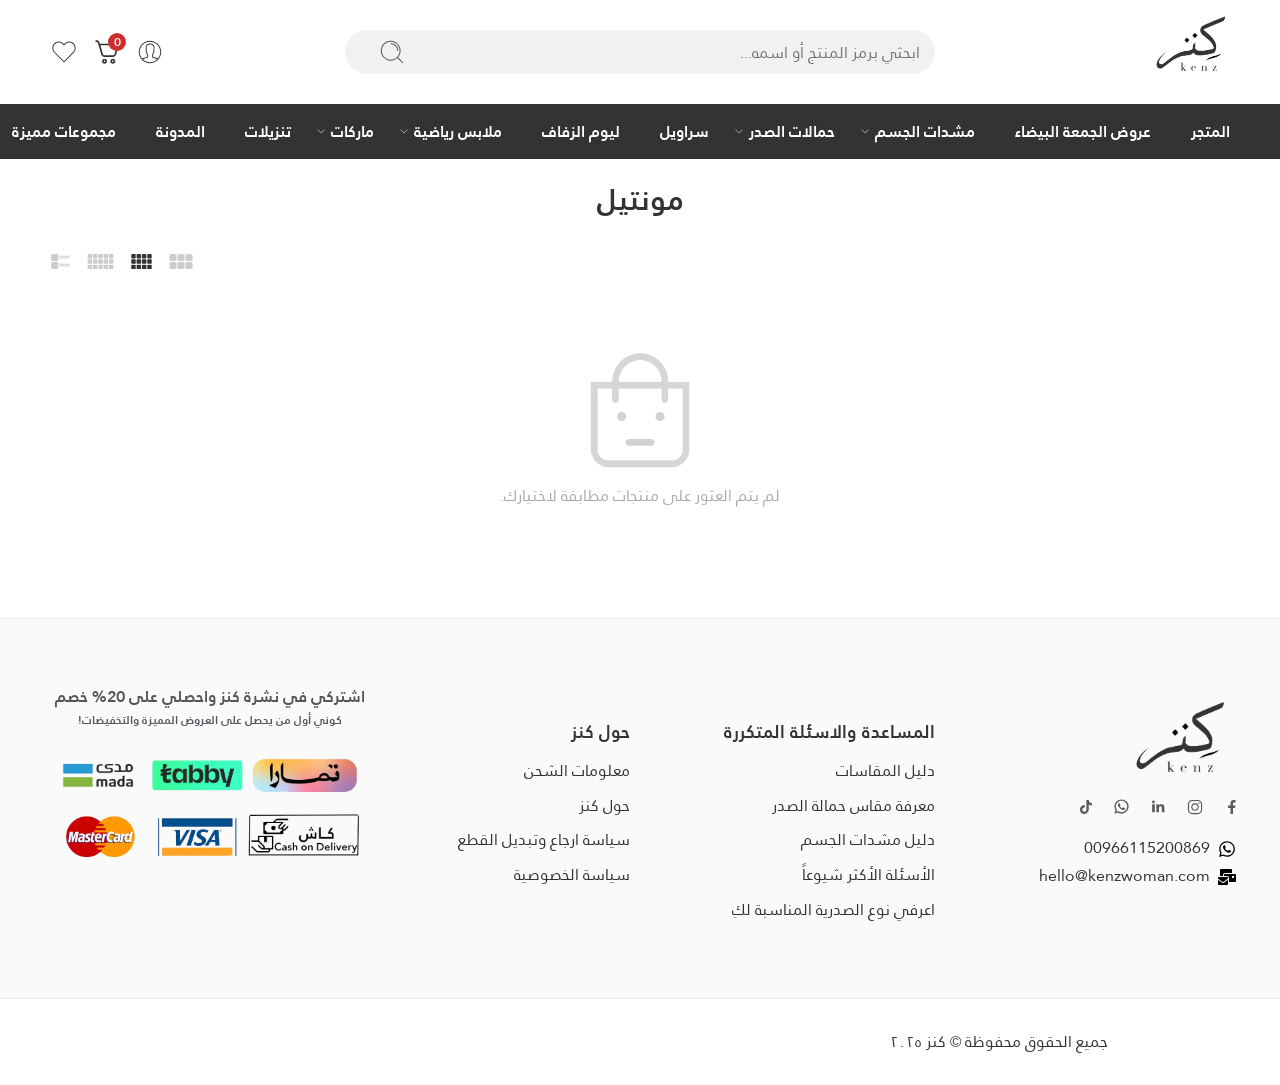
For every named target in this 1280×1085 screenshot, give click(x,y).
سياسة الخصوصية (572, 874)
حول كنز (604, 805)
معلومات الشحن (577, 770)
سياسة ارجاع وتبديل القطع (544, 839)
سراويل (684, 131)
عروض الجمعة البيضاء (1083, 131)
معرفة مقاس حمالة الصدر (853, 805)
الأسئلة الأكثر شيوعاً (868, 874)
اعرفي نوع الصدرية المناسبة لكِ (833, 909)
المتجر (1210, 131)
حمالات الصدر (792, 131)
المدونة (180, 131)
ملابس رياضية (458, 131)
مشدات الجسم (925, 131)
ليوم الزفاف (581, 131)
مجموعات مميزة (64, 131)
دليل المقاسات (885, 770)
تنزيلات (268, 131)
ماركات (352, 131)
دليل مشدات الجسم (868, 839)
